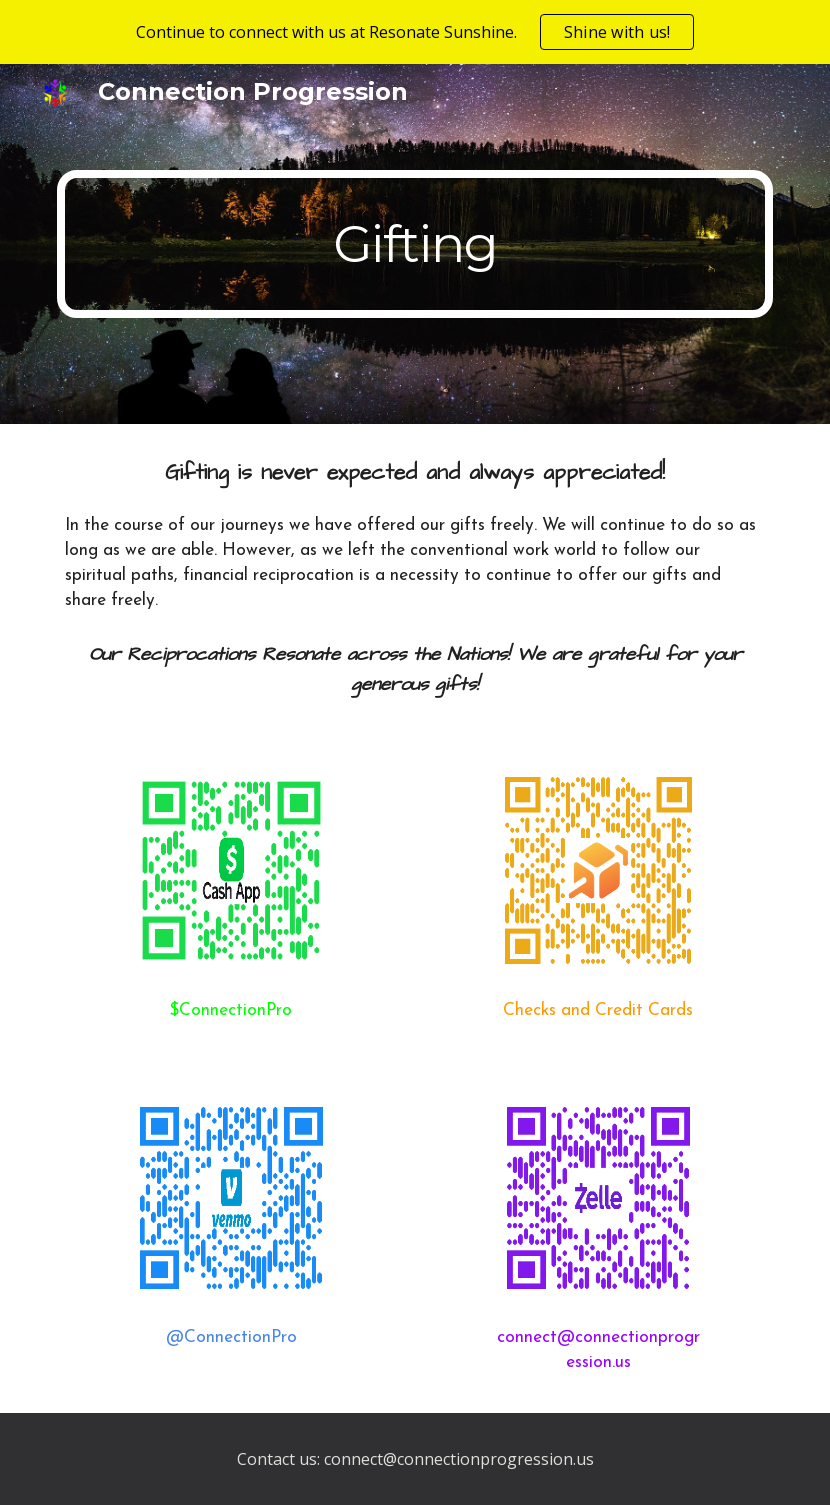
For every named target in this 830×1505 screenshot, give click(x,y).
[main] (415, 244)
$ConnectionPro (231, 1010)
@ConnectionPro (231, 1337)
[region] (415, 32)
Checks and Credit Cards (598, 1010)
